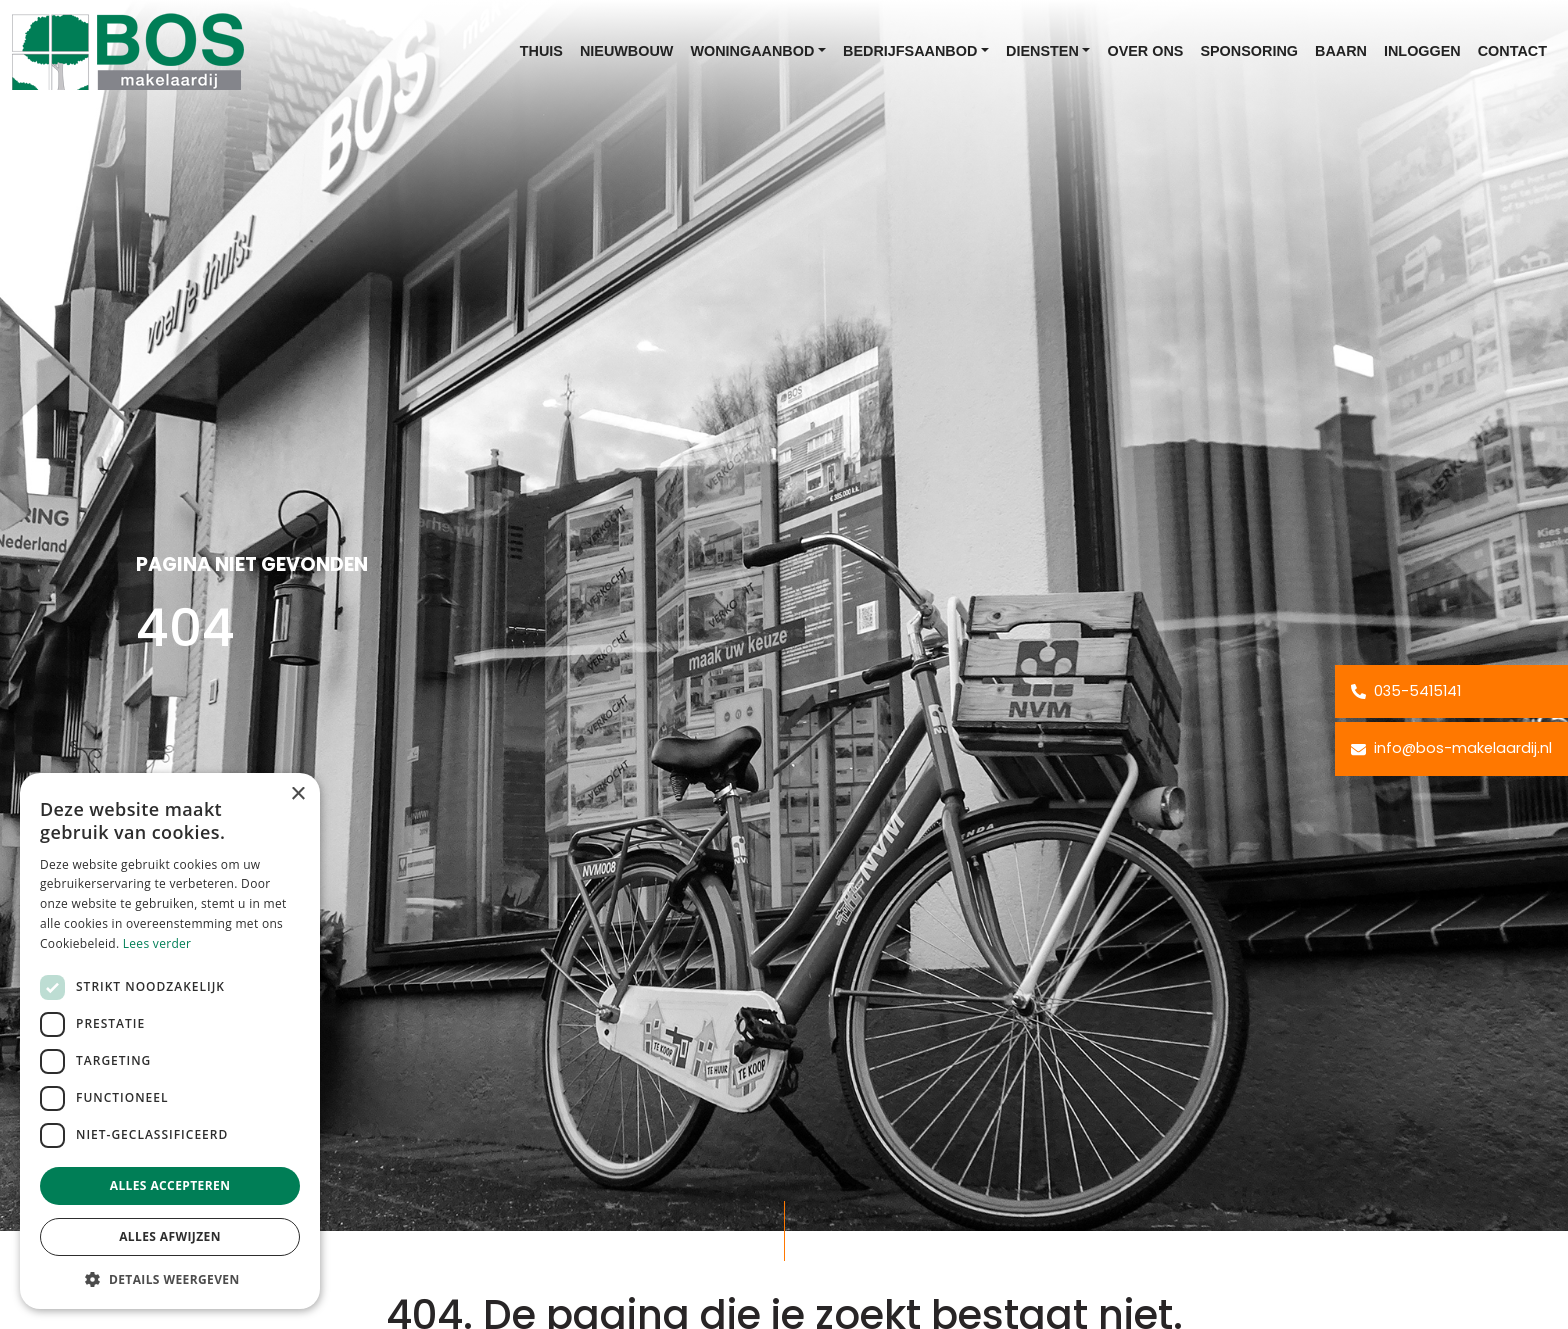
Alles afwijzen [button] (170, 1236)
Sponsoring (1249, 51)
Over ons (1145, 51)
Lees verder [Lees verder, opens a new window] (157, 943)
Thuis (541, 51)
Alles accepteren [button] (170, 1185)
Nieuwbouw (627, 51)
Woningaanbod (752, 51)
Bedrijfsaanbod (910, 51)
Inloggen (1422, 51)
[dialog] (170, 1041)
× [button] (297, 794)
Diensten (1042, 51)
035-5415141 (1406, 691)
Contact (1512, 51)
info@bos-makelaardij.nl (1451, 748)
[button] (170, 1279)
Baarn (1341, 51)
